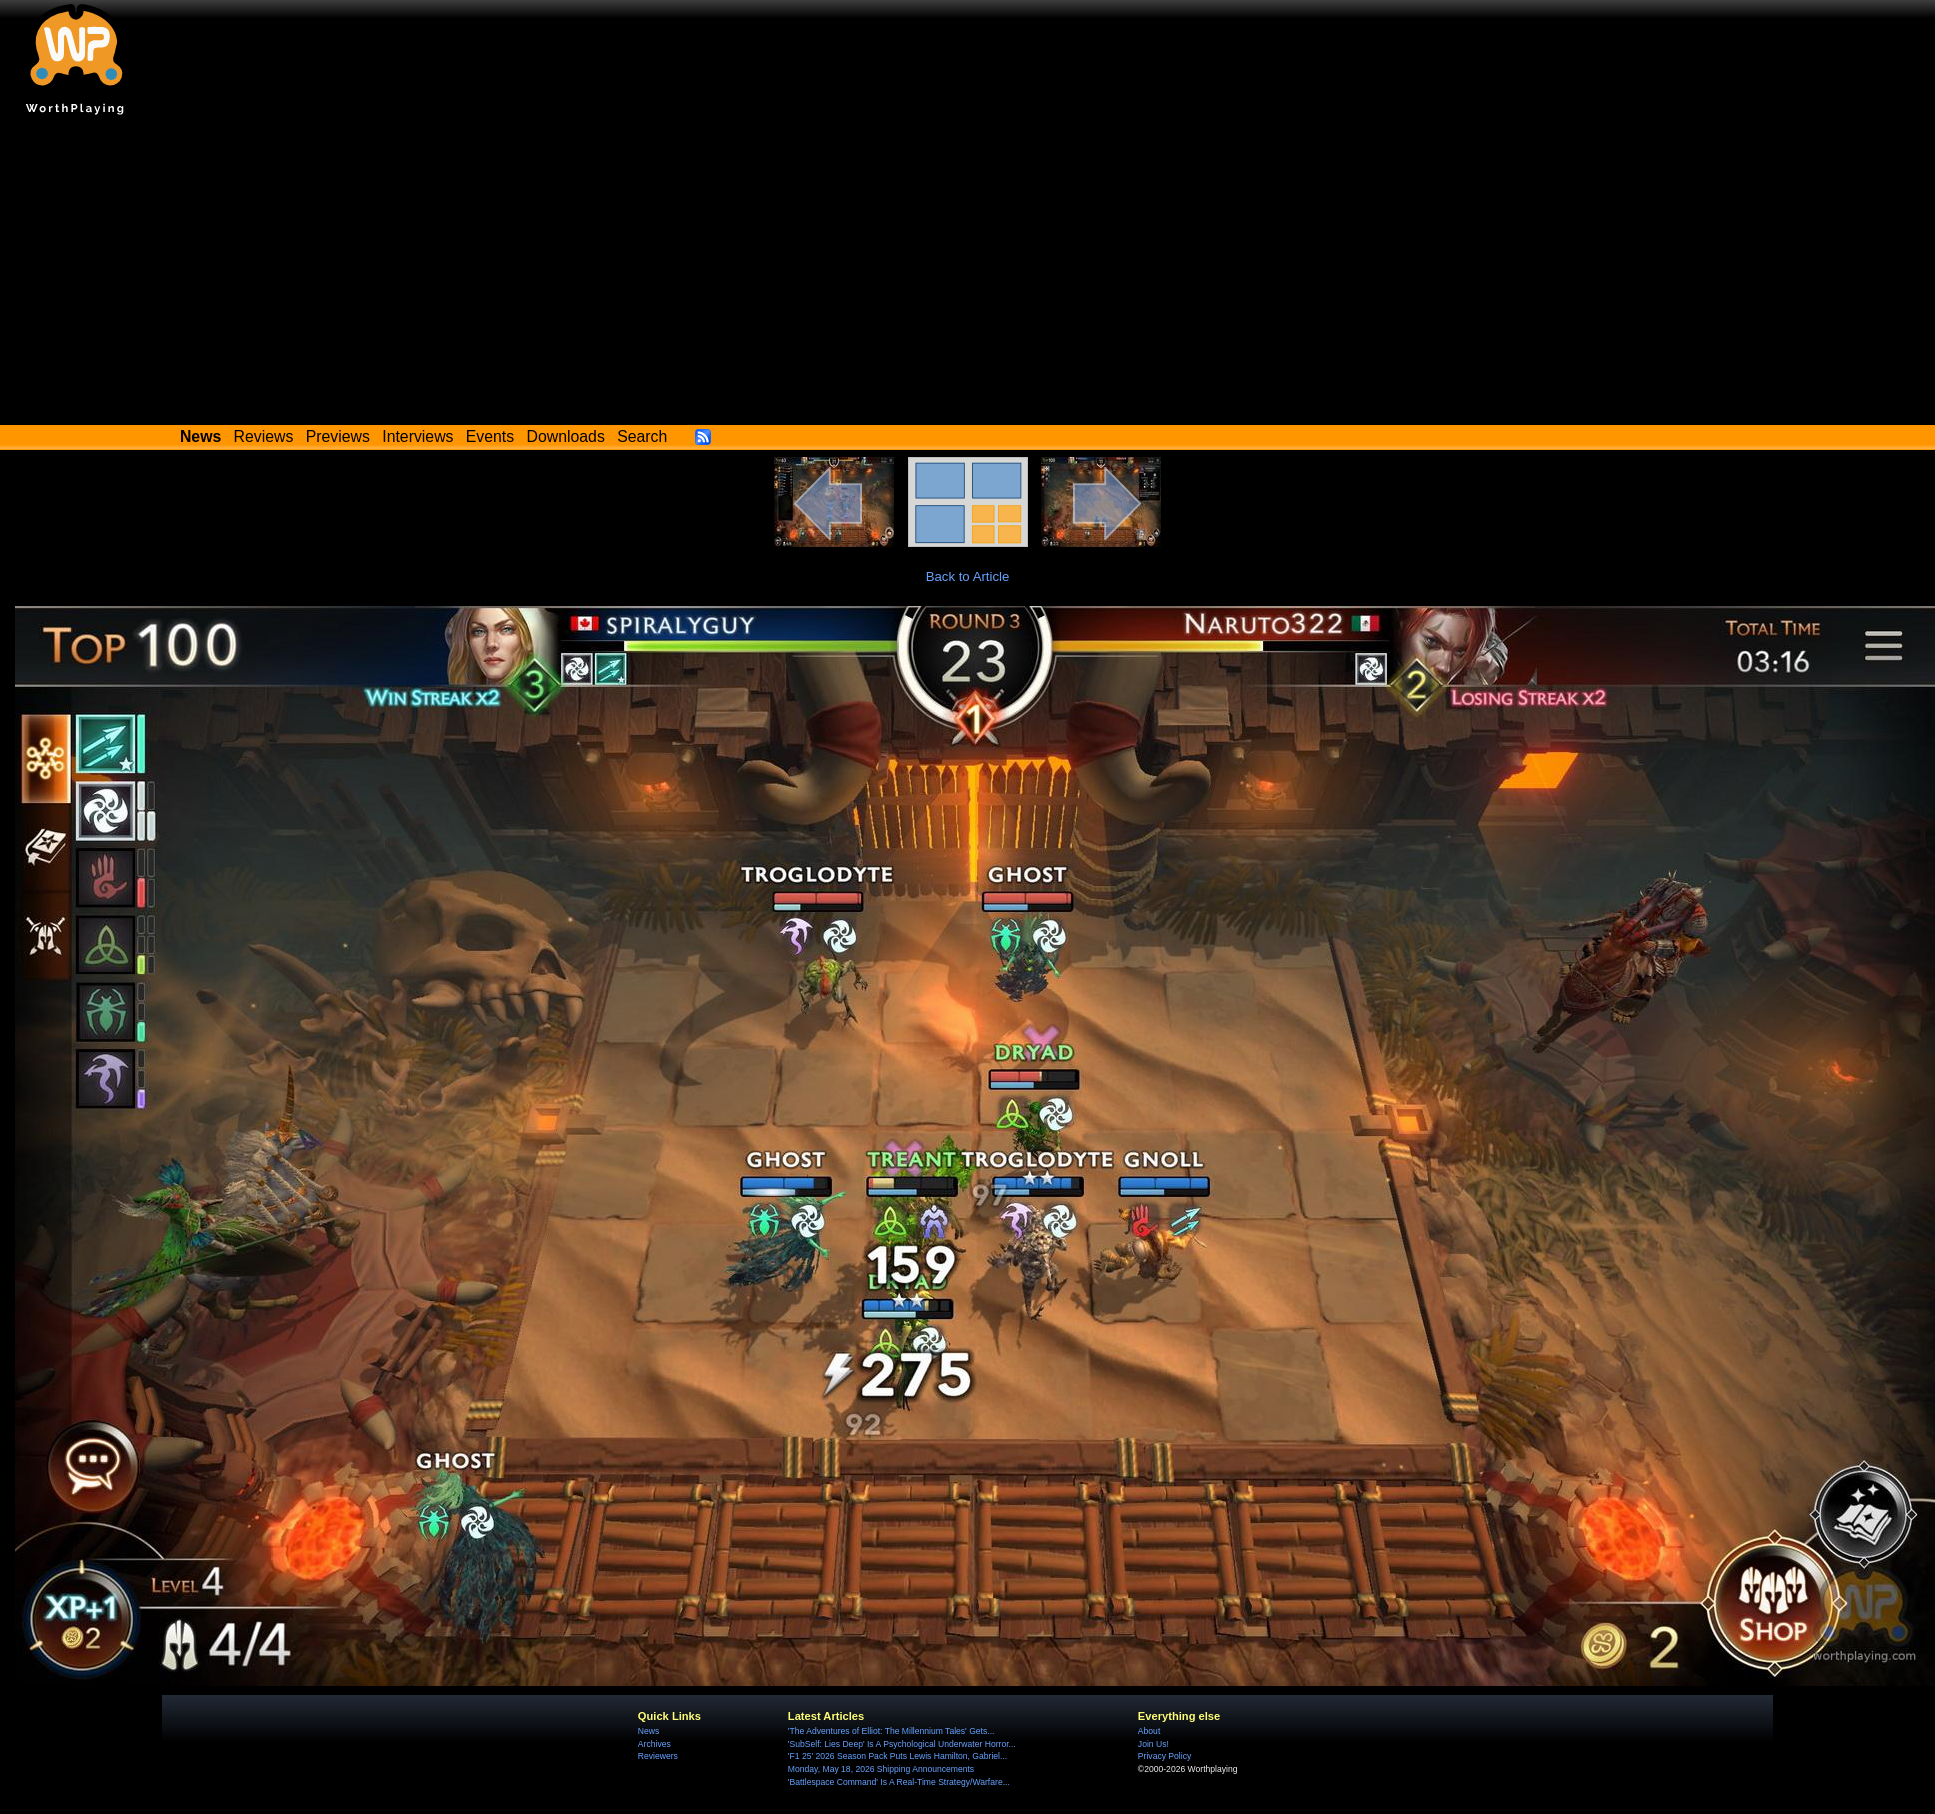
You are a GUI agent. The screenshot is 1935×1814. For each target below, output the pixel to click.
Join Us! (1153, 1744)
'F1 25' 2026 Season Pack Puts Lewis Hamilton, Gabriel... (897, 1756)
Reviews (264, 436)
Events (490, 436)
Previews (338, 436)
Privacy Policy (1164, 1756)
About (1149, 1731)
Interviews (417, 436)
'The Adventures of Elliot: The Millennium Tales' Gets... (891, 1731)
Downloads (566, 436)
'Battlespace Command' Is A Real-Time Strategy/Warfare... (899, 1782)
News (648, 1731)
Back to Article (968, 576)
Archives (654, 1744)
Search (642, 436)
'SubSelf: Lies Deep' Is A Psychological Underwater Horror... (902, 1744)
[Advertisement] (968, 275)
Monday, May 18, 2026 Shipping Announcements (881, 1769)
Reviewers (658, 1756)
